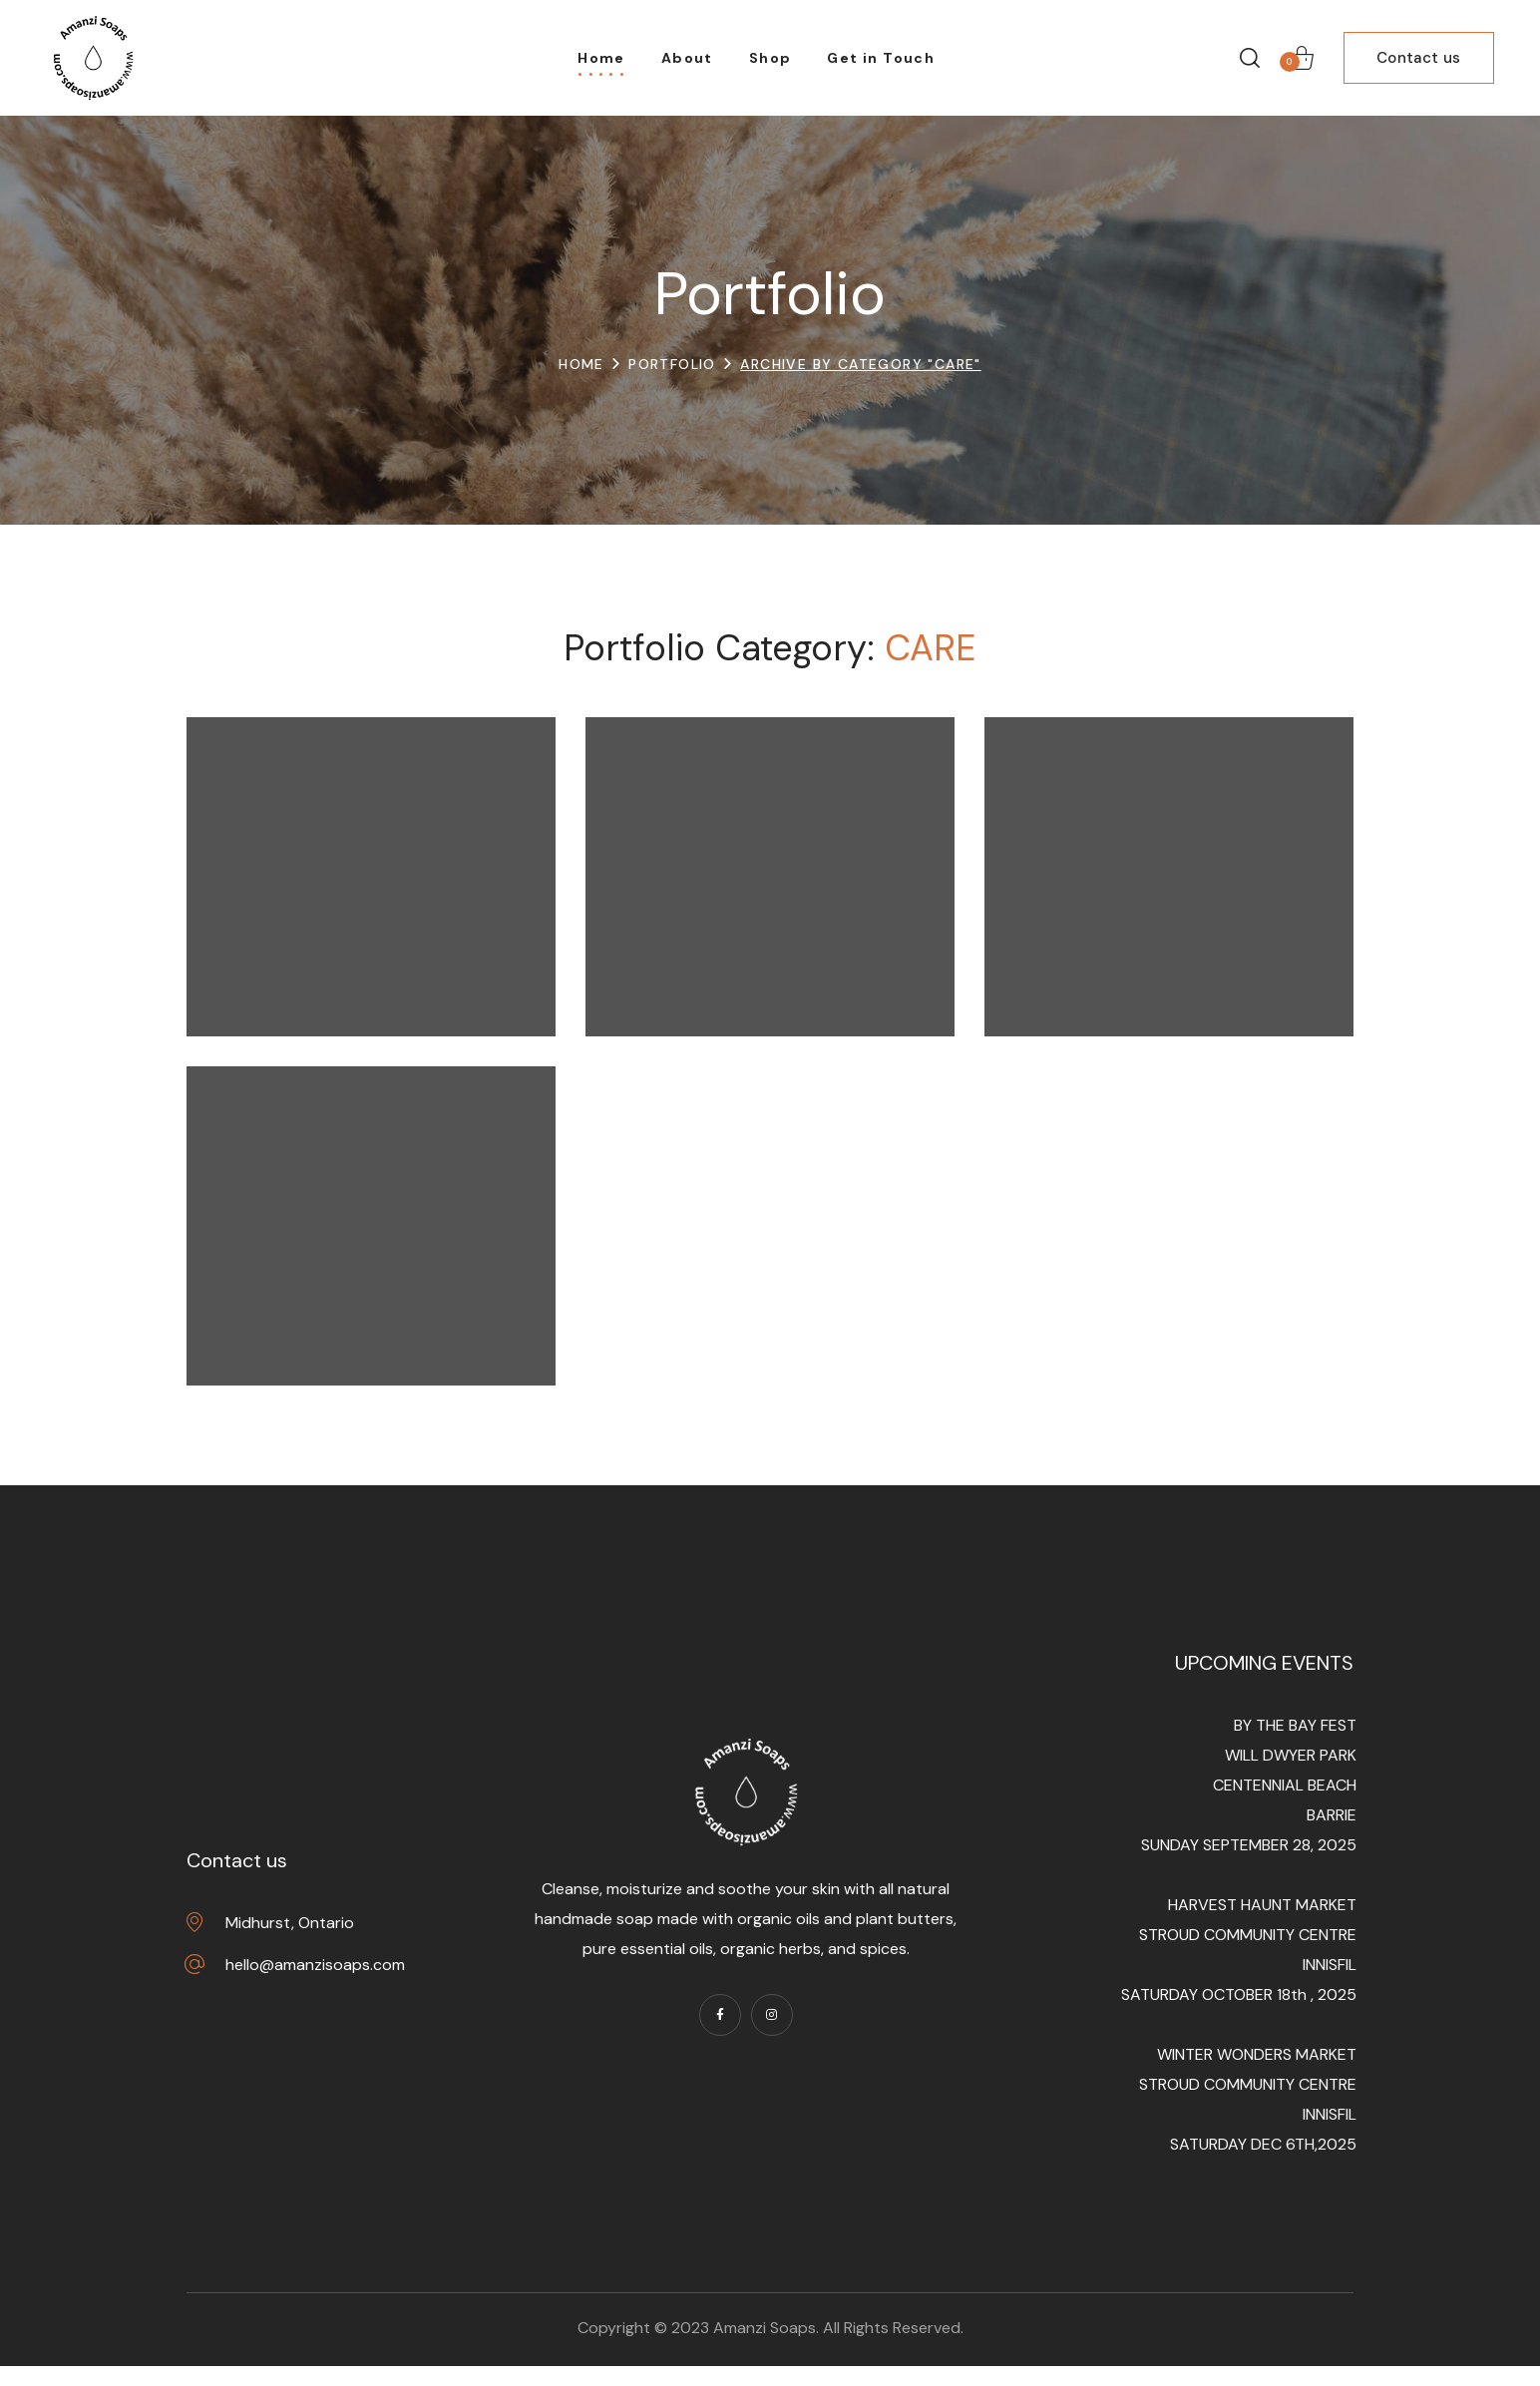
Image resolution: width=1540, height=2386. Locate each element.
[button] (1250, 58)
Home (581, 364)
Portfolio (672, 364)
